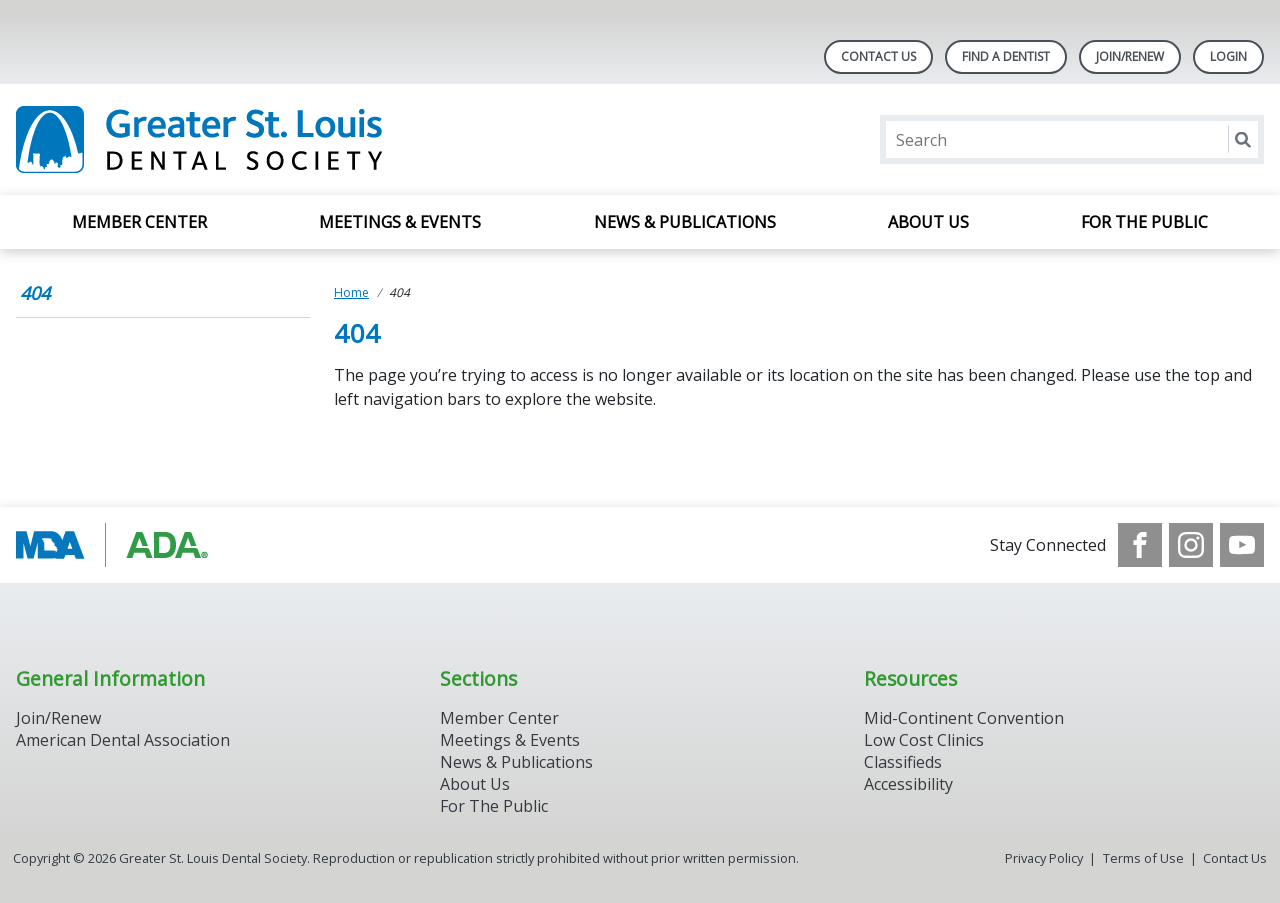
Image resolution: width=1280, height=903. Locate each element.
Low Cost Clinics (924, 740)
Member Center (139, 222)
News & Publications (685, 222)
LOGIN (1228, 56)
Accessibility (908, 784)
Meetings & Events (400, 222)
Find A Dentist (1006, 56)
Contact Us (878, 56)
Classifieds (903, 762)
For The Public (494, 806)
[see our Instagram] (1191, 545)
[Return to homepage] (274, 139)
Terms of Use (1143, 858)
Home (351, 292)
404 (35, 293)
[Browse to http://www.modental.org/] (117, 545)
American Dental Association (123, 740)
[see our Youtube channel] (1242, 545)
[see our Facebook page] (1140, 545)
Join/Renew (1130, 56)
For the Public (1144, 222)
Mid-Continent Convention (964, 718)
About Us (928, 222)
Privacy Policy (1044, 858)
